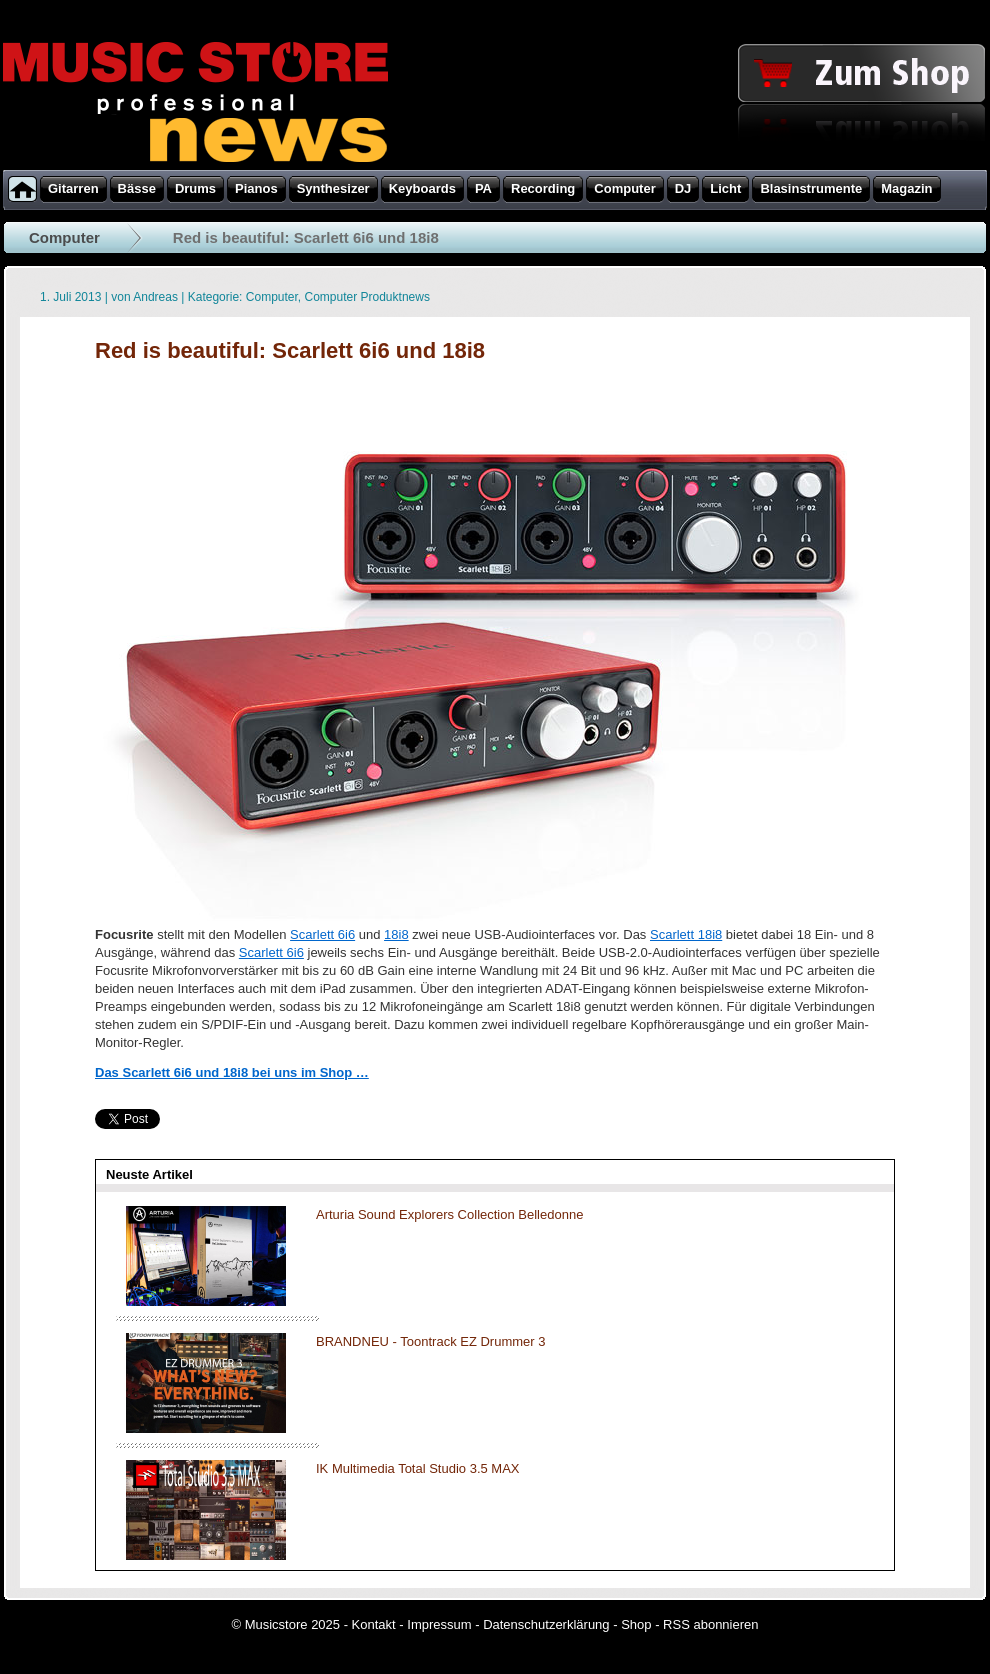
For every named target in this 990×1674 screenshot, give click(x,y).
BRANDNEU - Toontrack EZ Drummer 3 (430, 1341)
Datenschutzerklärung (546, 1624)
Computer (64, 237)
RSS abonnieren (710, 1624)
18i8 (396, 934)
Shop (636, 1624)
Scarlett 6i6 (322, 934)
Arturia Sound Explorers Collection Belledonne (449, 1214)
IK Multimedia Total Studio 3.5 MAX (418, 1468)
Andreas (155, 297)
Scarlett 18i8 (686, 934)
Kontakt (374, 1624)
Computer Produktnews (367, 297)
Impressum (439, 1624)
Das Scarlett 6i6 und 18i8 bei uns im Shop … (232, 1072)
